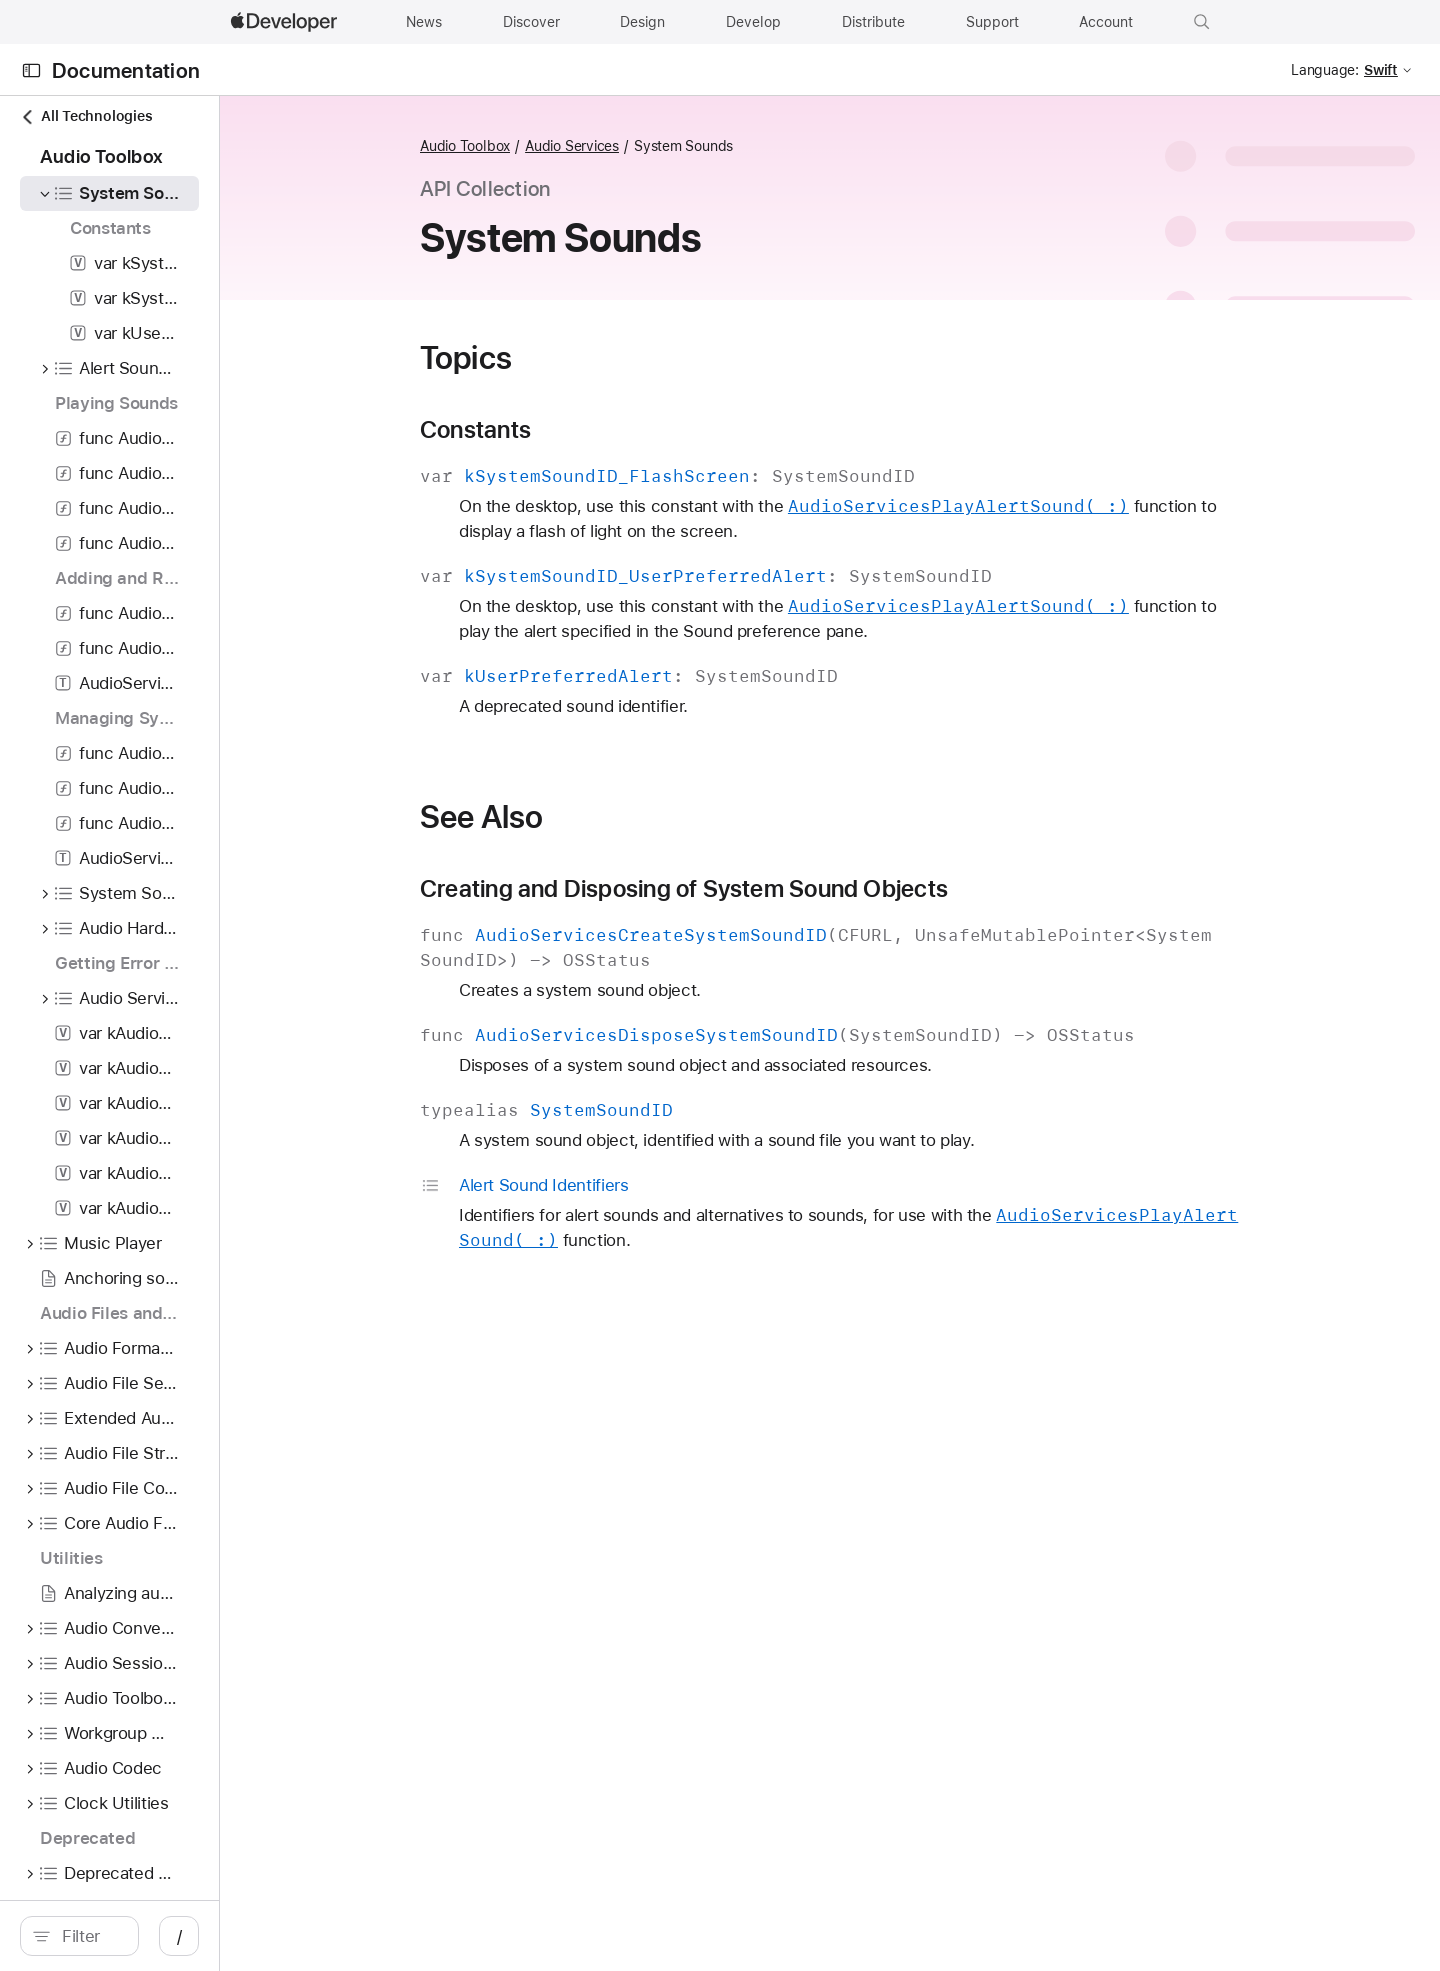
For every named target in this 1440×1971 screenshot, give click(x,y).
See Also (587, 817)
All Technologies (86, 116)
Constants (581, 430)
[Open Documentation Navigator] (31, 70)
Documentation (126, 70)
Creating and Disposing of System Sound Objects (790, 889)
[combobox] (196, 1936)
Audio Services (678, 146)
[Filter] (196, 1936)
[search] (185, 1936)
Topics (572, 358)
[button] (1202, 22)
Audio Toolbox (571, 146)
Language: (1325, 70)
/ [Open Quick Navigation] (391, 1936)
